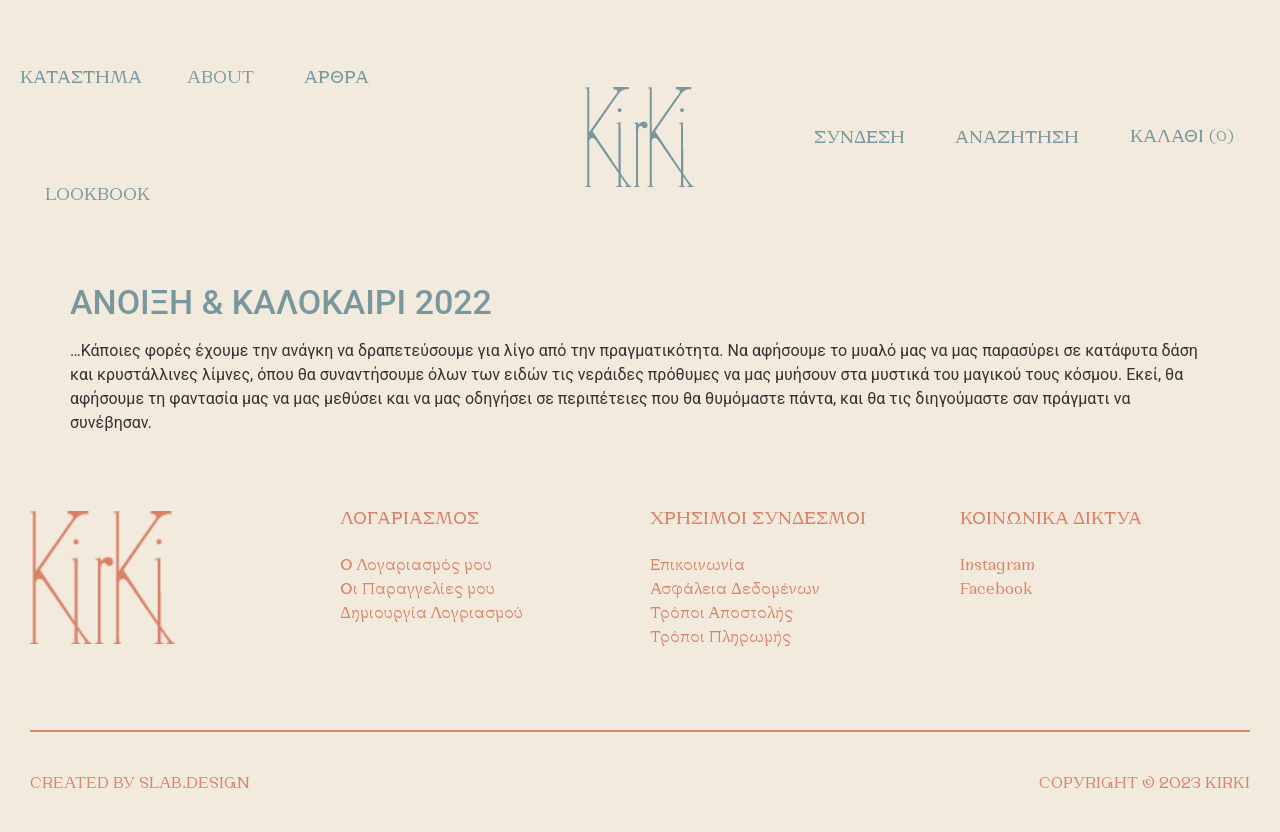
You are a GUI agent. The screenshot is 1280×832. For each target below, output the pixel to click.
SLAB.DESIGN (194, 784)
